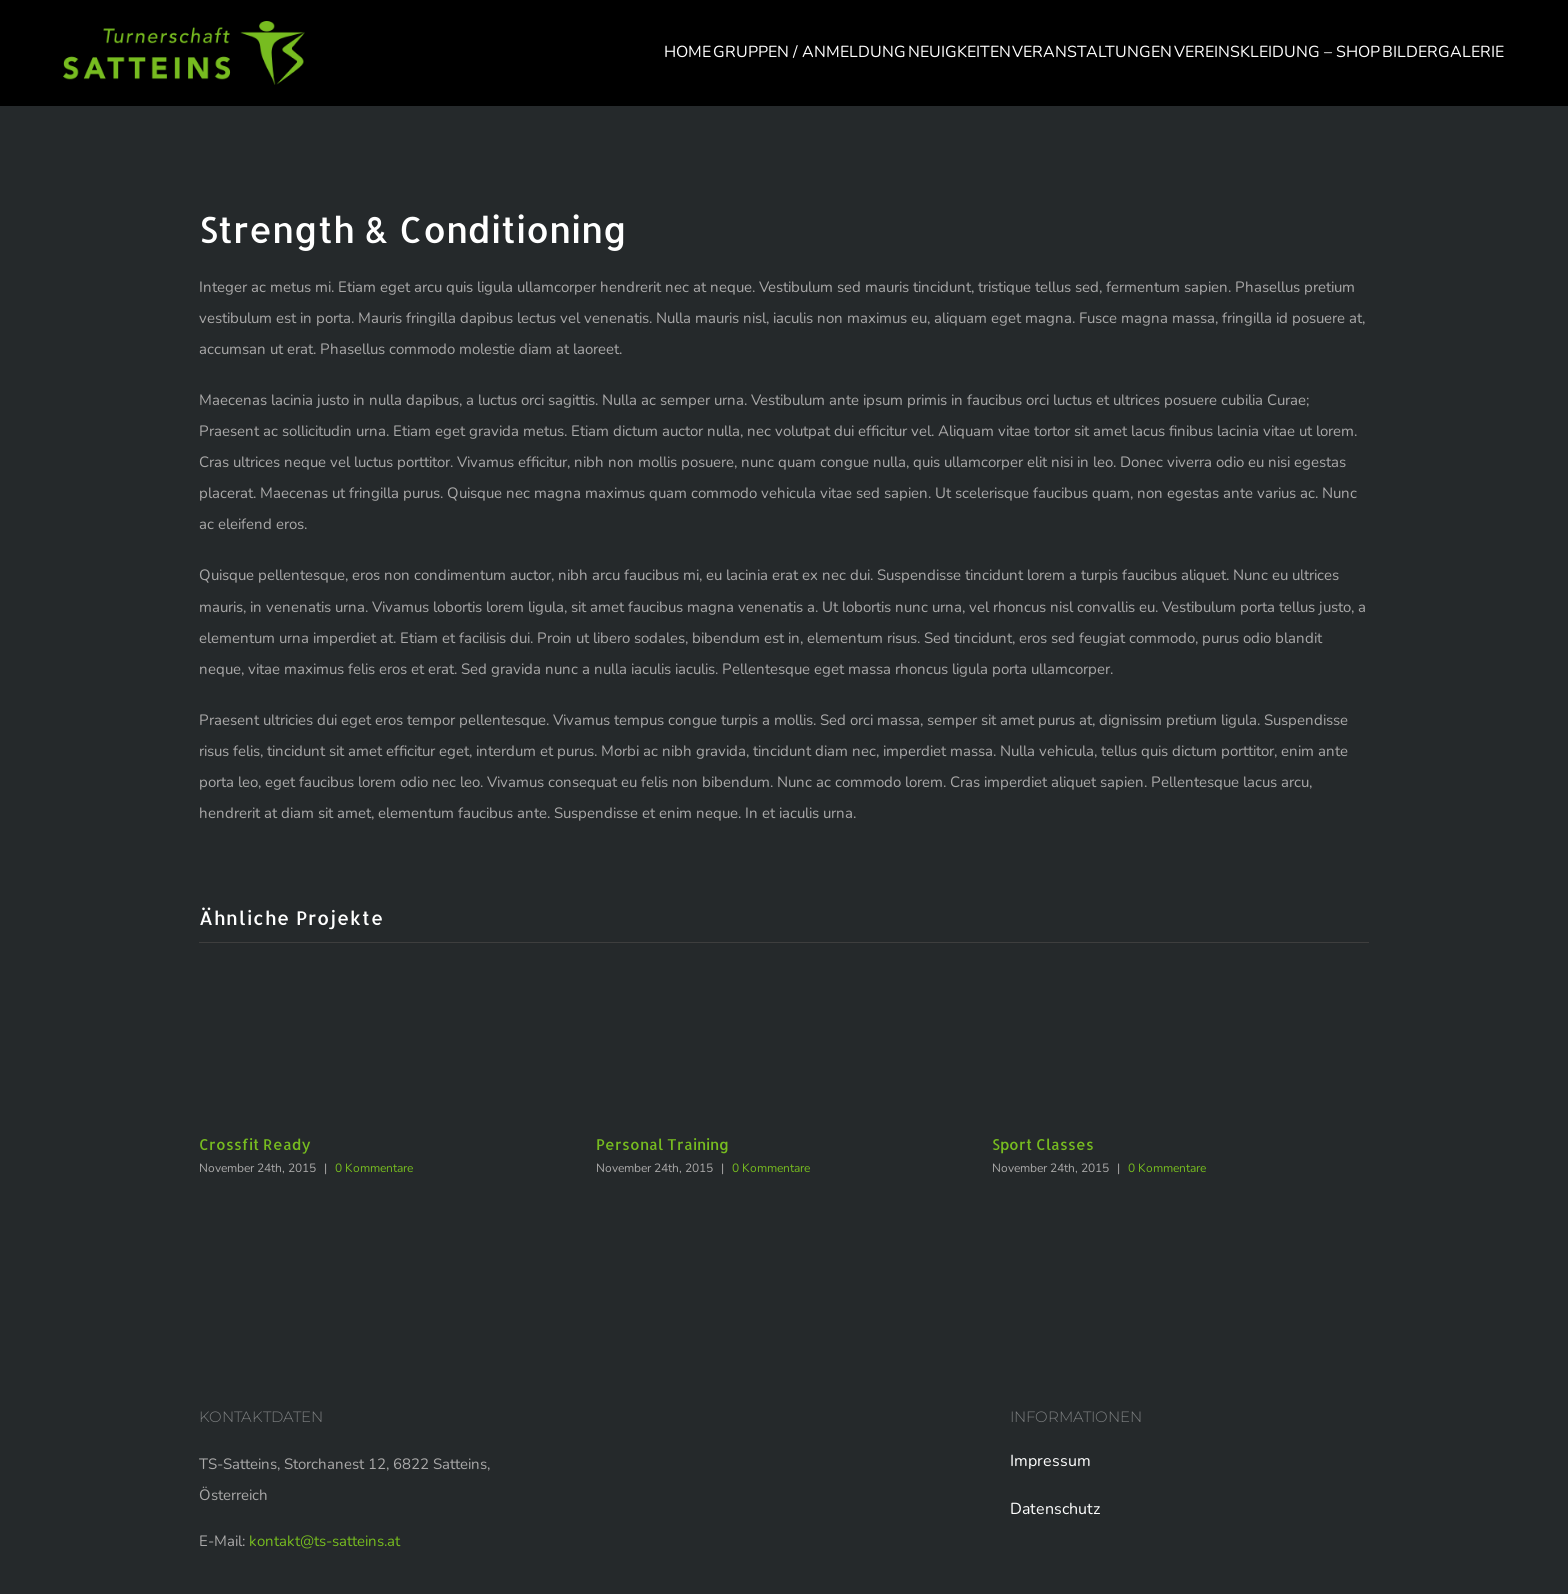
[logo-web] (184, 28)
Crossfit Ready (255, 1144)
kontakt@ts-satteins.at (324, 1541)
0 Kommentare (374, 1168)
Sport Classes (1043, 1144)
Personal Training (662, 1144)
